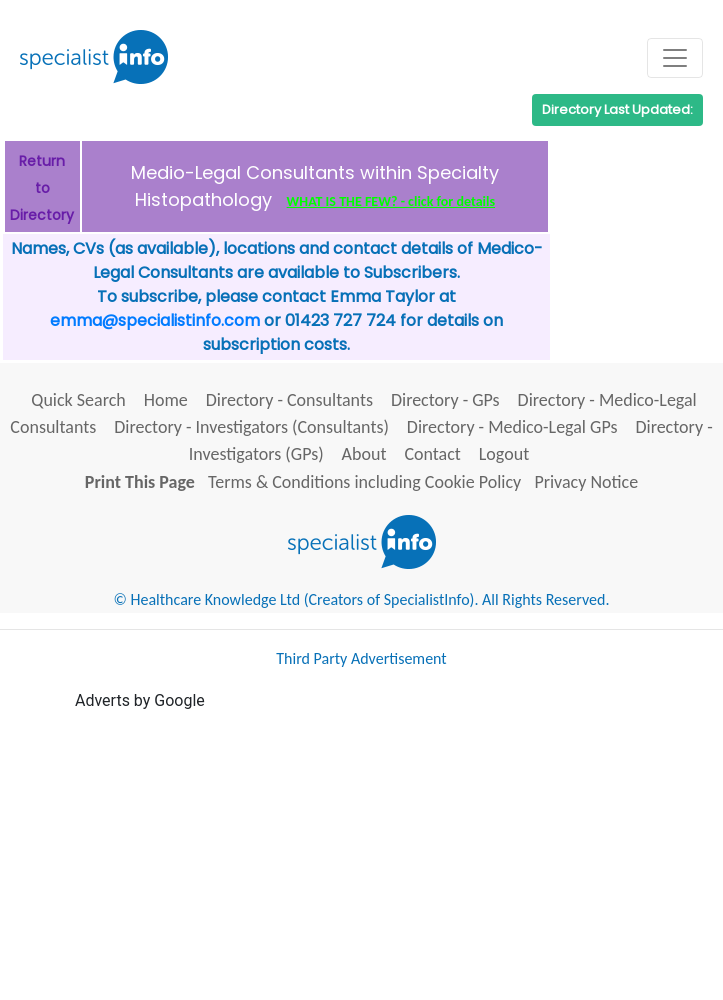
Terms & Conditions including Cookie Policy (364, 482)
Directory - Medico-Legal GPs (512, 427)
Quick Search (78, 400)
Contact (432, 454)
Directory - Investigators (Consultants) (251, 427)
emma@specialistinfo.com (155, 320)
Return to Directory (42, 188)
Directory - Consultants (289, 400)
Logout (504, 454)
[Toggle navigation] (675, 58)
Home (166, 400)
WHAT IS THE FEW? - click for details (391, 201)
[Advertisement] (399, 853)
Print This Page (140, 482)
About (364, 454)
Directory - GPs (445, 400)
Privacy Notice (586, 482)
